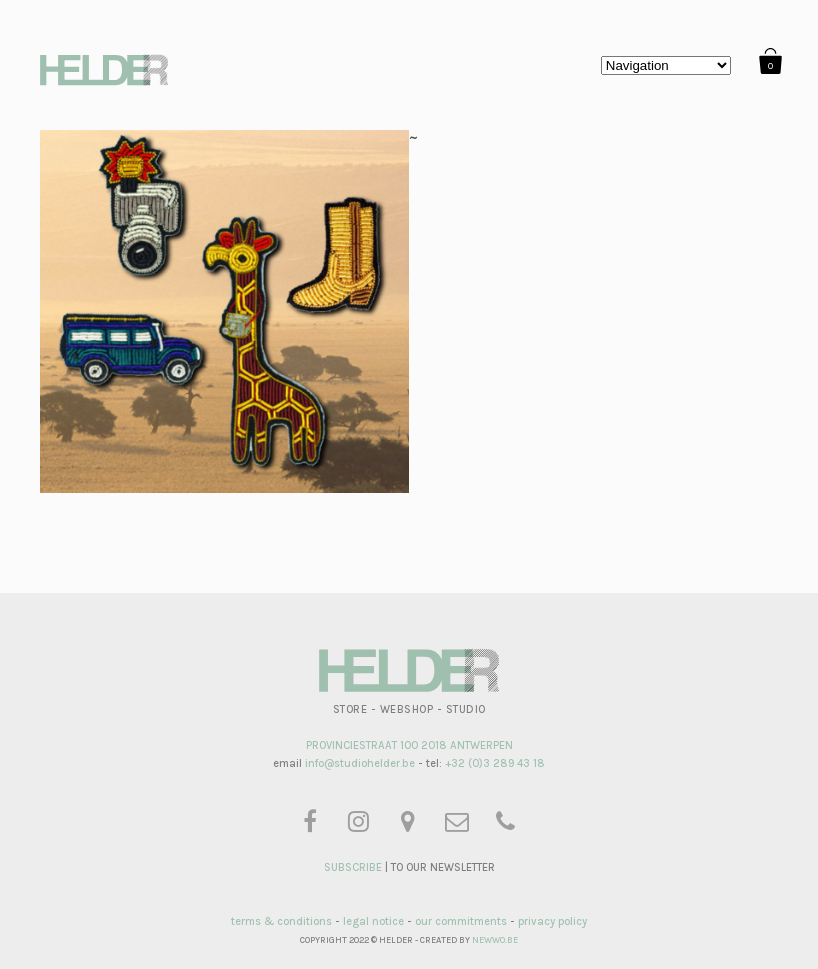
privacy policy (552, 921)
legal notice (373, 921)
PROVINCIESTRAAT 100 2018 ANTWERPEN (409, 745)
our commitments (461, 921)
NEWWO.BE (495, 940)
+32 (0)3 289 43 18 (495, 763)
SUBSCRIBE (353, 867)
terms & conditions (281, 921)
